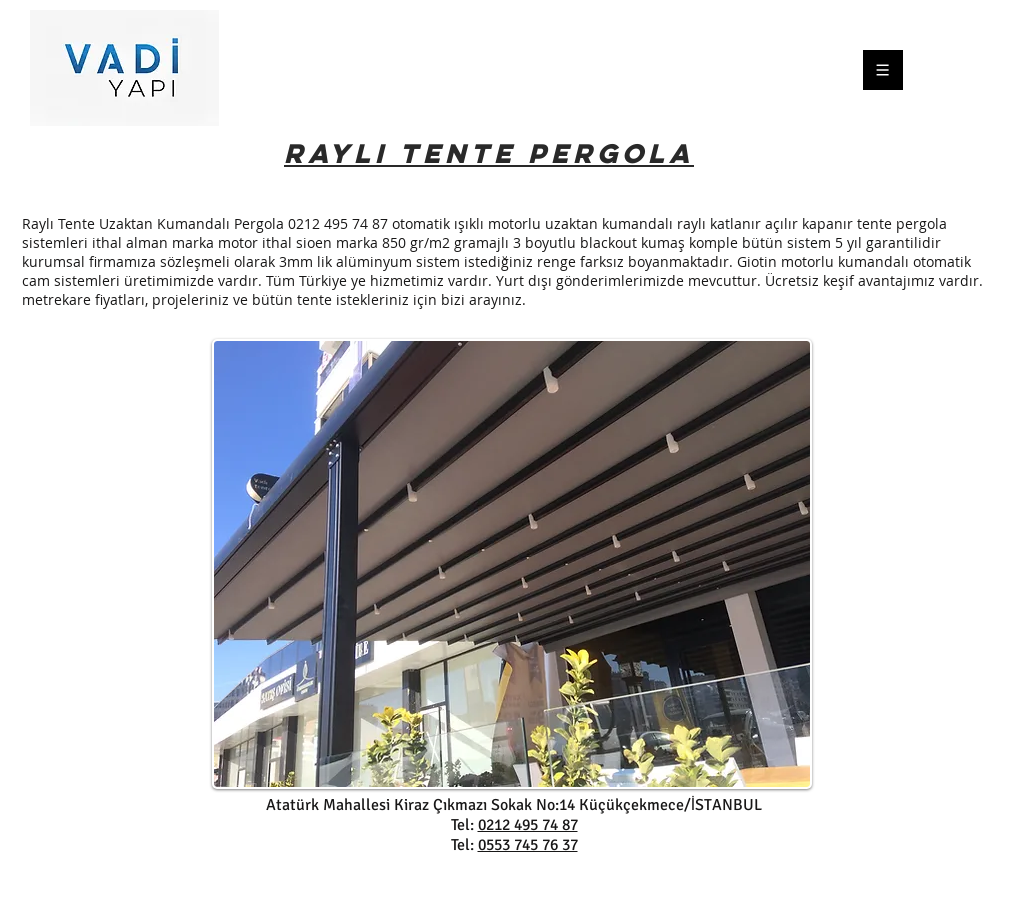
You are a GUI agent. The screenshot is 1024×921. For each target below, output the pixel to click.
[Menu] (904, 69)
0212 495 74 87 (528, 825)
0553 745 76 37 (528, 845)
